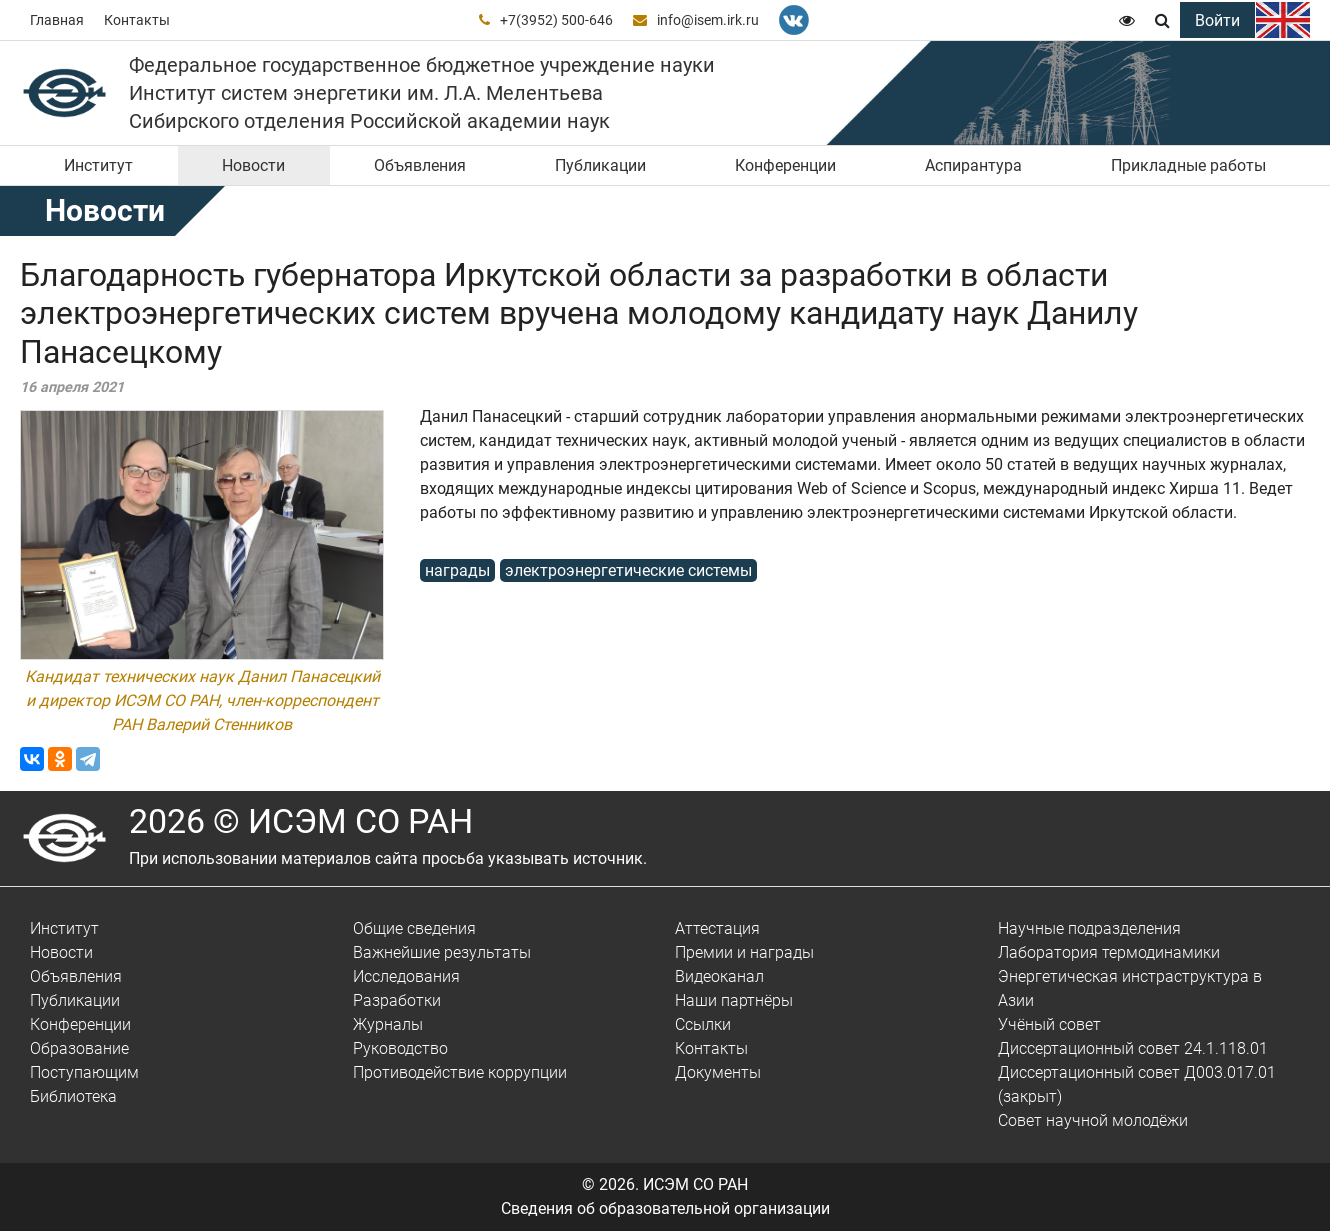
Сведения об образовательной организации (665, 1208)
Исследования (406, 976)
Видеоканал (719, 976)
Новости (253, 165)
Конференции (785, 165)
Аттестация (717, 928)
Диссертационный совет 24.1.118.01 (1133, 1048)
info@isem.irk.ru (708, 20)
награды (457, 570)
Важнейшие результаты (442, 952)
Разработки (397, 1000)
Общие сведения (414, 928)
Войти (1217, 20)
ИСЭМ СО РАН (695, 1184)
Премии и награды (744, 952)
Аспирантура (973, 165)
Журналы (388, 1024)
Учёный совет (1049, 1024)
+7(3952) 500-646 (556, 20)
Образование (79, 1048)
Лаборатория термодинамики (1109, 952)
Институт (98, 165)
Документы (718, 1072)
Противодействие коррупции (460, 1072)
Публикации (600, 165)
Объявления (420, 165)
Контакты (137, 20)
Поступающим (84, 1072)
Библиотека (73, 1096)
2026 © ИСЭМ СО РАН (301, 821)
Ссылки (703, 1024)
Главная (57, 20)
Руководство (400, 1048)
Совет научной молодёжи (1093, 1120)
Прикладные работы (1188, 165)
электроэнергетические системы (628, 570)
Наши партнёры (734, 1000)
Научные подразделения (1089, 928)
